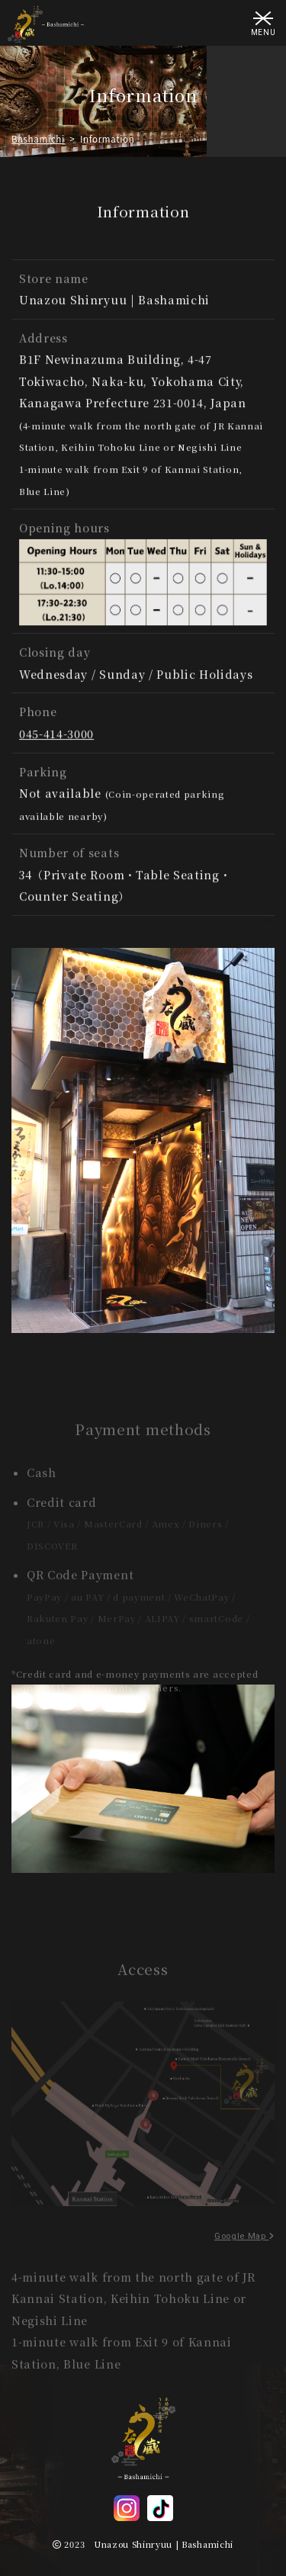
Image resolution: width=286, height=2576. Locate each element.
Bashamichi (38, 139)
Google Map (244, 2251)
